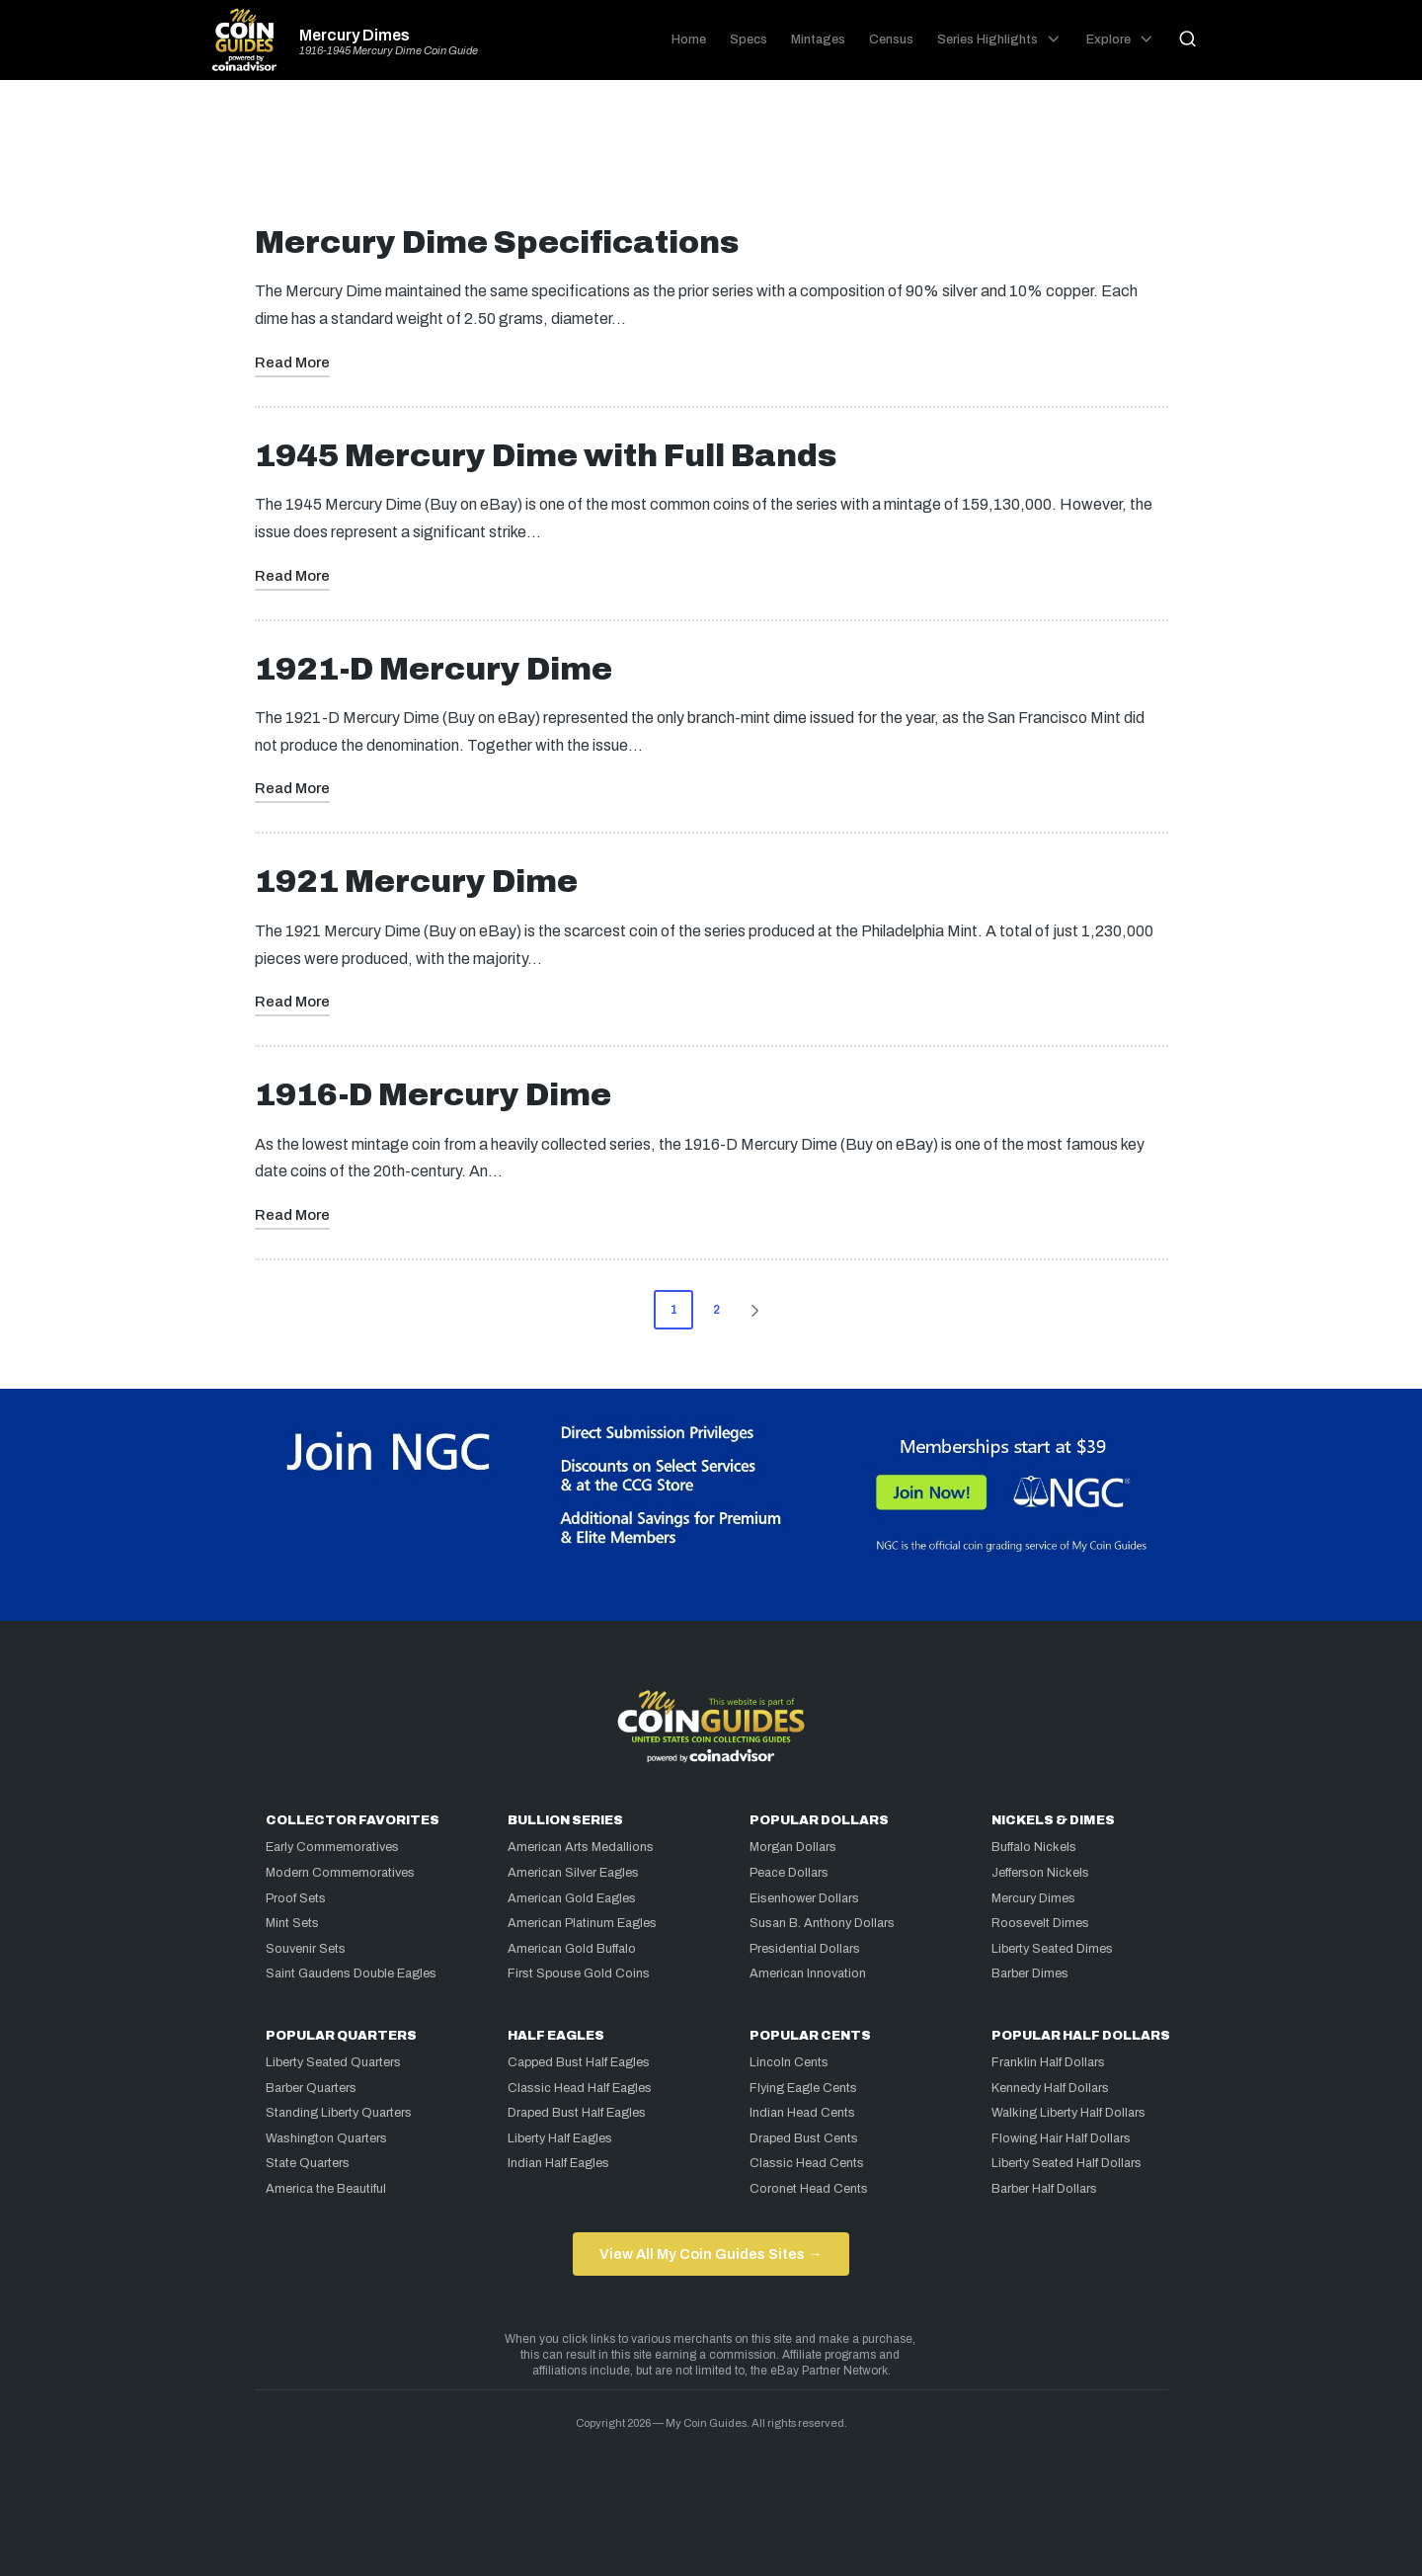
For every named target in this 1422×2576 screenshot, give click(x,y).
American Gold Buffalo (572, 1949)
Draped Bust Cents (804, 2138)
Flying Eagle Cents (803, 2088)
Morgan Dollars (793, 1847)
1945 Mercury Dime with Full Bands (545, 456)
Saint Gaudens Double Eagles (351, 1973)
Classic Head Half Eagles (580, 2088)
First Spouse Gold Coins (579, 1973)
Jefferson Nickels (1040, 1873)
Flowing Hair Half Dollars (1061, 2138)
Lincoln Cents (789, 2062)
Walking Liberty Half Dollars (1068, 2113)
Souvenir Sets (306, 1949)
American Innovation (808, 1973)
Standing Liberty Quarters (339, 2113)
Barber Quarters (311, 2088)
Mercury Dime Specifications (497, 242)
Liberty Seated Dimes (1052, 1949)
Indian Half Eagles (558, 2163)
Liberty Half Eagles (560, 2138)
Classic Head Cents (807, 2163)
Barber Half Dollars (1044, 2189)
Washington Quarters (326, 2138)
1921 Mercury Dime (416, 881)
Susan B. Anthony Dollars (822, 1923)
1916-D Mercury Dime (433, 1095)
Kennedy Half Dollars (1050, 2088)
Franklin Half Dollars (1048, 2062)
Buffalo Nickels (1033, 1847)
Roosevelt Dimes (1040, 1923)
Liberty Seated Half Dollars (1066, 2163)
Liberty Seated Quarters (333, 2062)
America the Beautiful (326, 2189)
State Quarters (308, 2163)
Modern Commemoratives (340, 1873)
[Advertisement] (711, 160)
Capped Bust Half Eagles (579, 2062)
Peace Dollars (789, 1873)
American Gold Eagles (572, 1898)
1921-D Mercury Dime (433, 669)
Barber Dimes (1029, 1973)
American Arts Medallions (581, 1847)
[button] (758, 1310)
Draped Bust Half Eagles (577, 2113)
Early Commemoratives (332, 1847)
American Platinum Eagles (582, 1923)
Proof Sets (296, 1898)
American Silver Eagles (573, 1873)
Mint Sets (292, 1923)
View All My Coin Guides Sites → (710, 2254)
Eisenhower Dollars (804, 1898)
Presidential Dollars (805, 1949)
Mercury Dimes (354, 35)
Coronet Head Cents (809, 2189)
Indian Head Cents (802, 2113)
